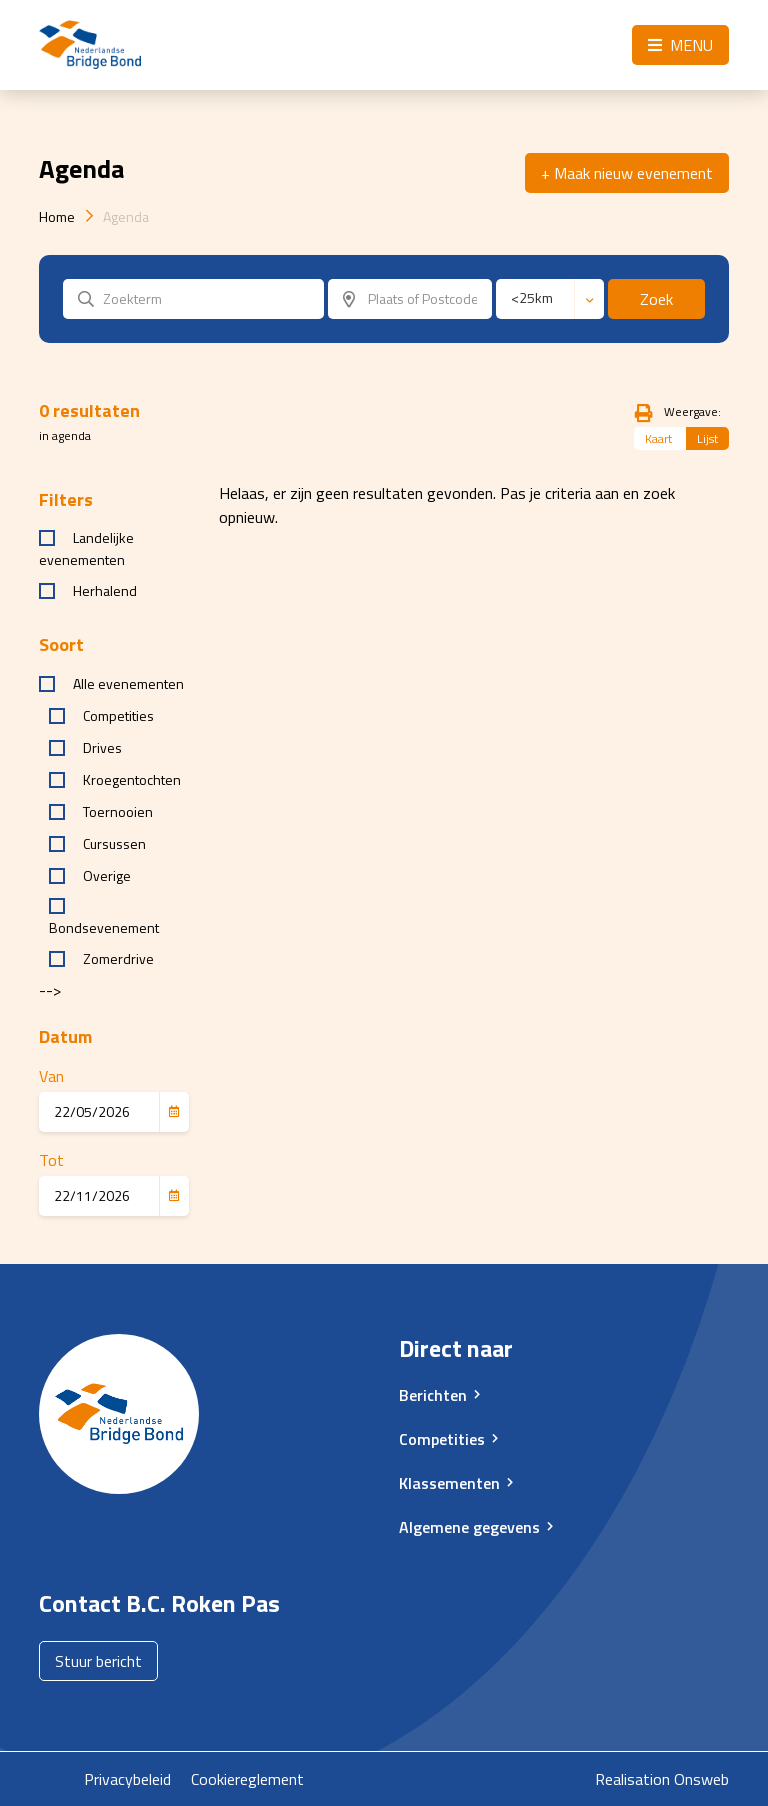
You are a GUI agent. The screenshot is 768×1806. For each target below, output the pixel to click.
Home (57, 216)
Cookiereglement (247, 1779)
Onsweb (701, 1779)
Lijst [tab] (707, 438)
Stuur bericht (98, 1661)
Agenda (126, 216)
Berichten (433, 1395)
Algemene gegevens (469, 1527)
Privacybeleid (127, 1779)
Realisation (632, 1779)
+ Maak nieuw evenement (627, 173)
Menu (680, 45)
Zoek (656, 299)
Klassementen (449, 1483)
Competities (442, 1439)
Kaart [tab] (658, 438)
